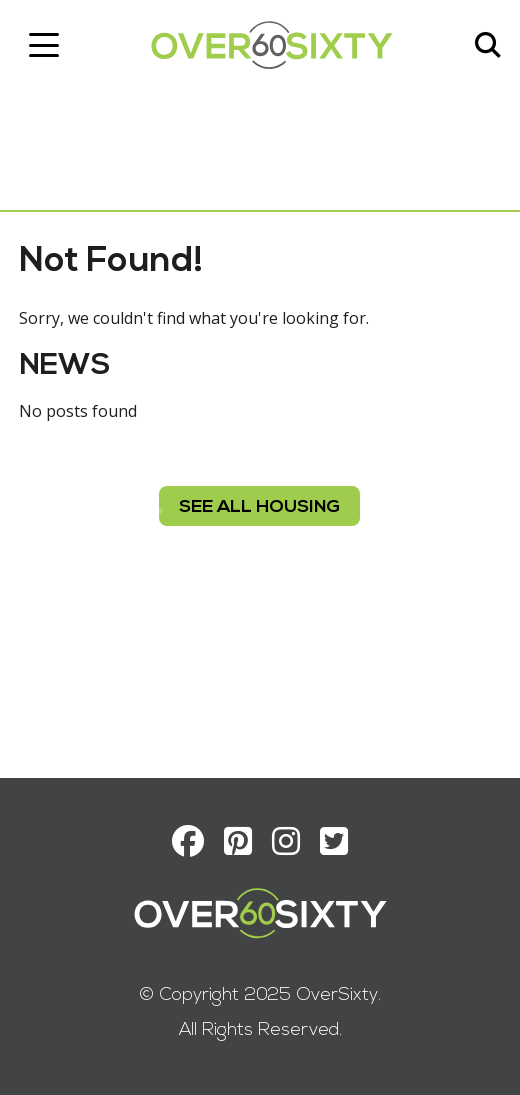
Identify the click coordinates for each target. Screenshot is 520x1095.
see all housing (260, 507)
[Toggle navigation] (45, 45)
